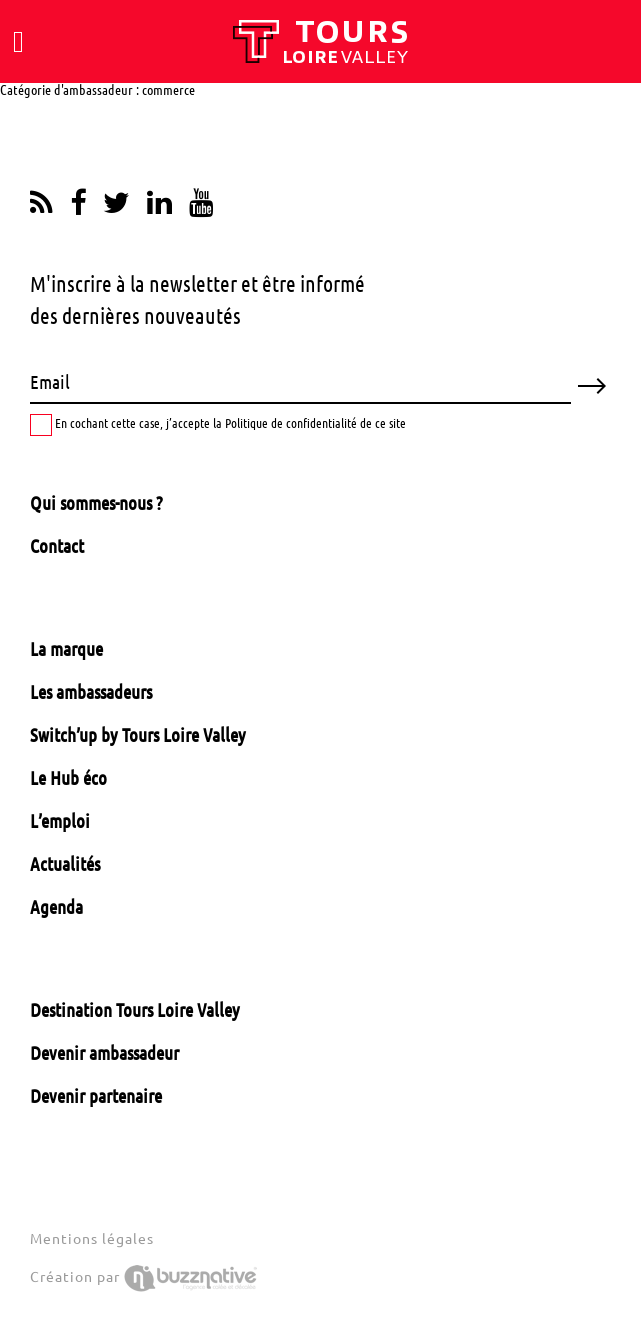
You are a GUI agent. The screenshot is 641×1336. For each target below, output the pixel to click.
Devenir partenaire (96, 1096)
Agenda (56, 907)
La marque (66, 649)
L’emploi (60, 821)
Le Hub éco (68, 778)
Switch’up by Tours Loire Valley (138, 735)
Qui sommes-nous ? (96, 503)
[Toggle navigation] (18, 42)
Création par (143, 1277)
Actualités (65, 864)
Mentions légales (92, 1239)
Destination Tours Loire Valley (135, 1010)
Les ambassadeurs (91, 692)
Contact (57, 546)
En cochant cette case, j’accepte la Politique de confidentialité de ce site (218, 425)
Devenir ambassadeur (104, 1053)
